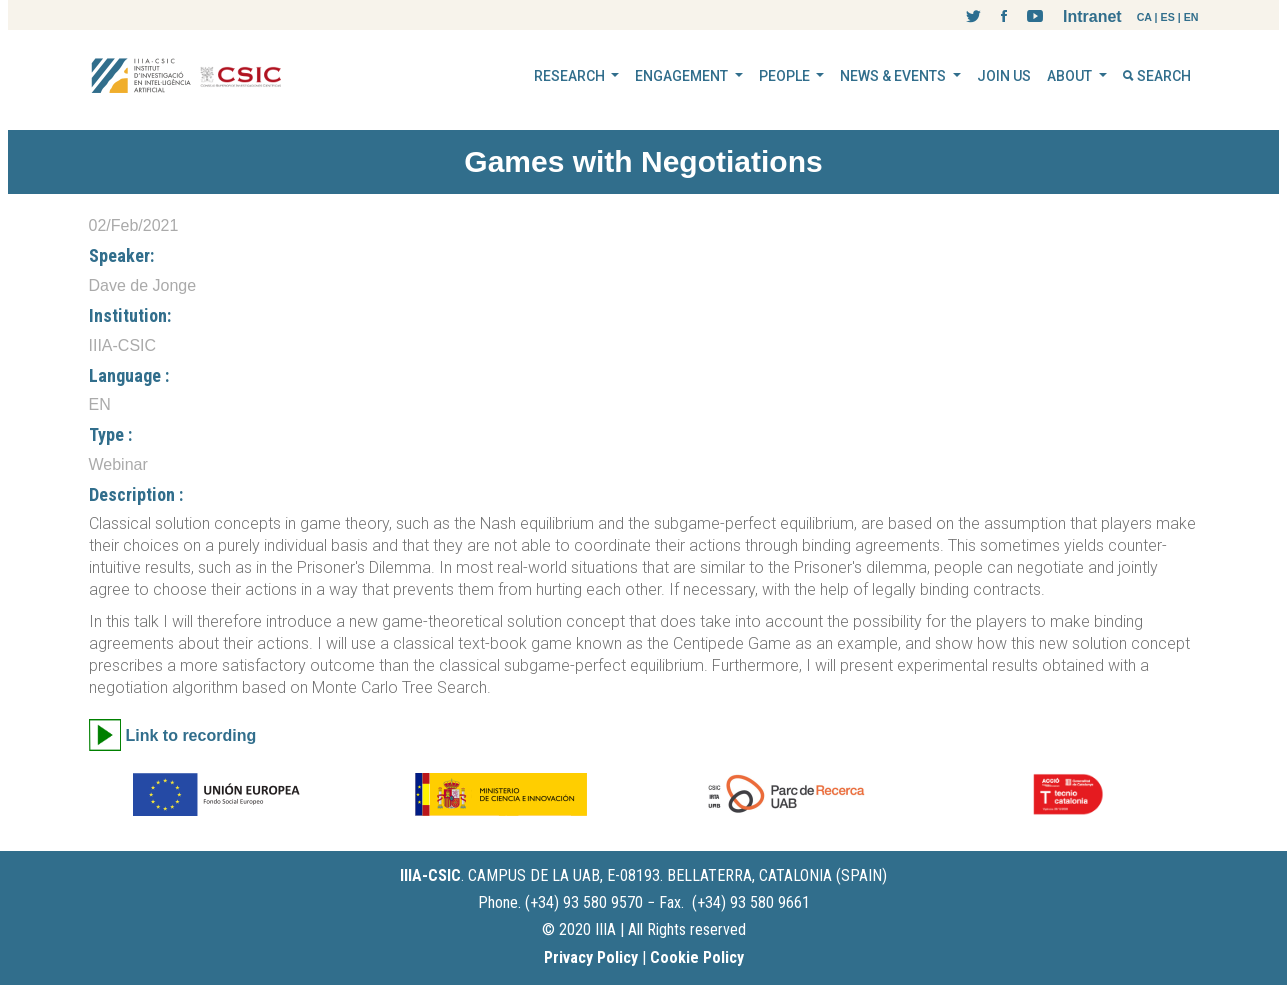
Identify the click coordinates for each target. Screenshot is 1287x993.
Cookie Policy (697, 957)
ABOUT (1071, 76)
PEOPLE (786, 76)
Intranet (1092, 16)
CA (1144, 17)
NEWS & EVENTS (894, 76)
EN (1191, 17)
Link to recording (191, 735)
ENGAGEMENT (683, 76)
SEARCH (1157, 76)
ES (1168, 17)
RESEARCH (571, 76)
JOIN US (1004, 76)
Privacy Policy (591, 957)
